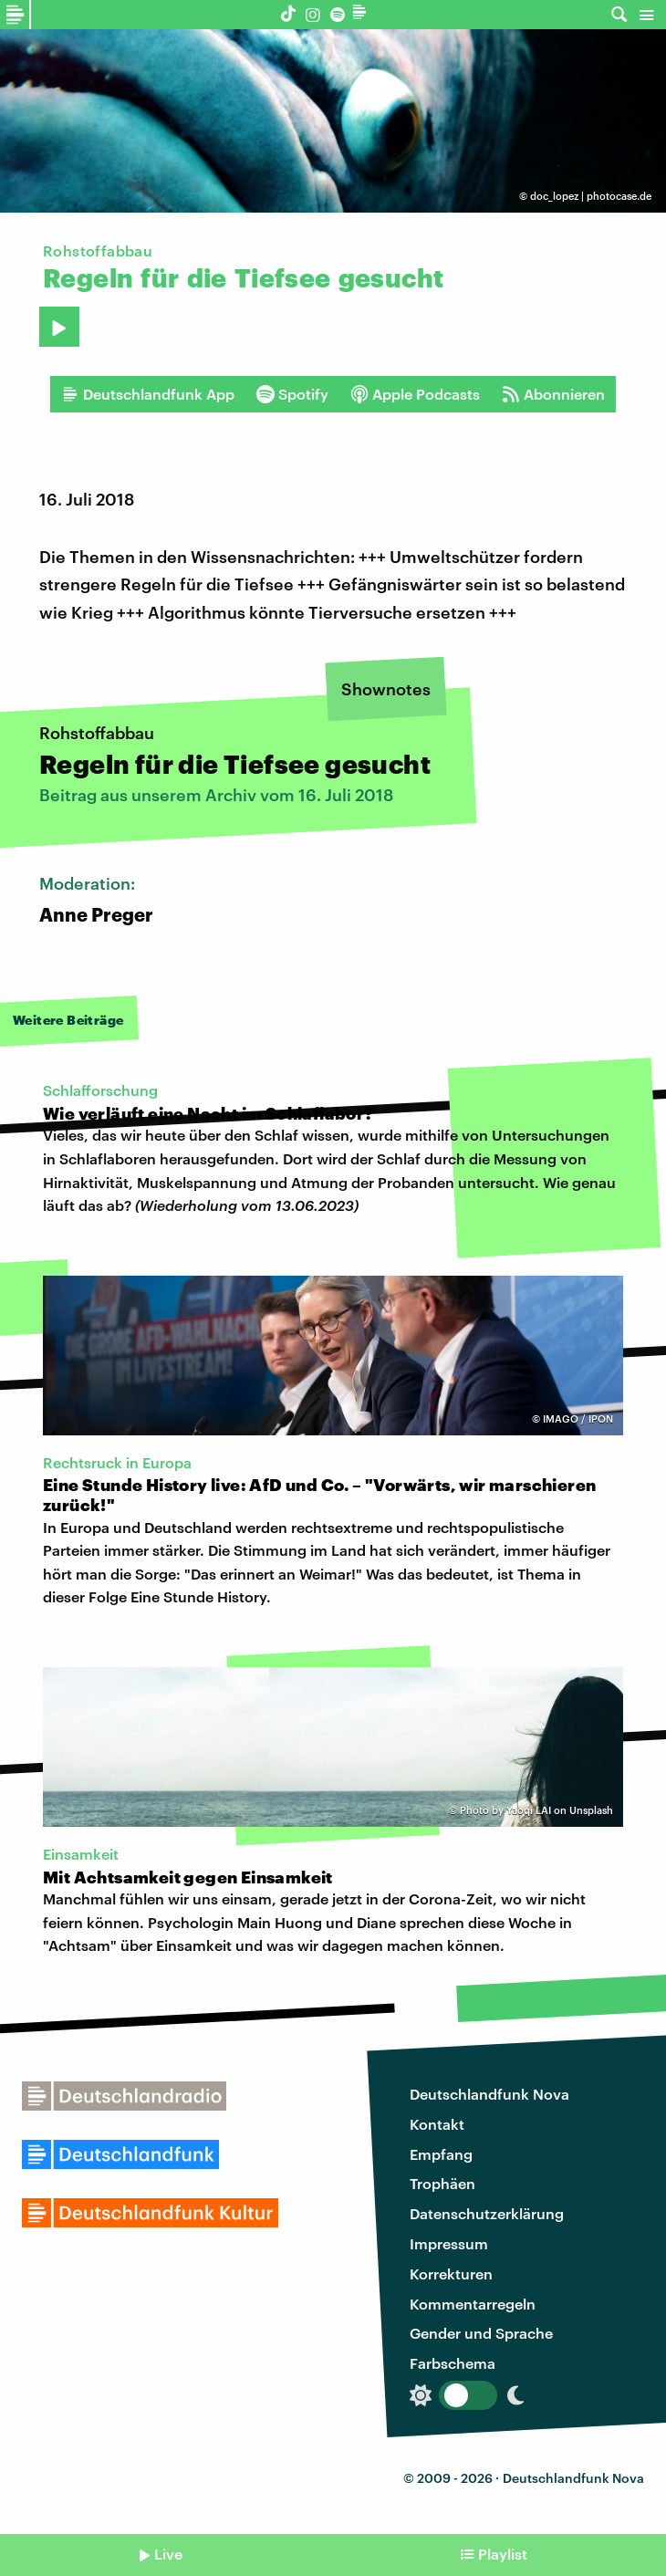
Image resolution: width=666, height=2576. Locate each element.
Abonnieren (553, 394)
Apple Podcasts (415, 394)
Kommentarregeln (473, 2303)
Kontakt (437, 2124)
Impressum (449, 2243)
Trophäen (442, 2183)
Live (168, 2553)
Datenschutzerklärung (487, 2213)
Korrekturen (451, 2273)
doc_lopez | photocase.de (590, 196)
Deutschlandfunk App (147, 394)
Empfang (441, 2154)
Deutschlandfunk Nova (489, 2093)
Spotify (292, 394)
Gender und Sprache (481, 2332)
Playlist (502, 2553)
